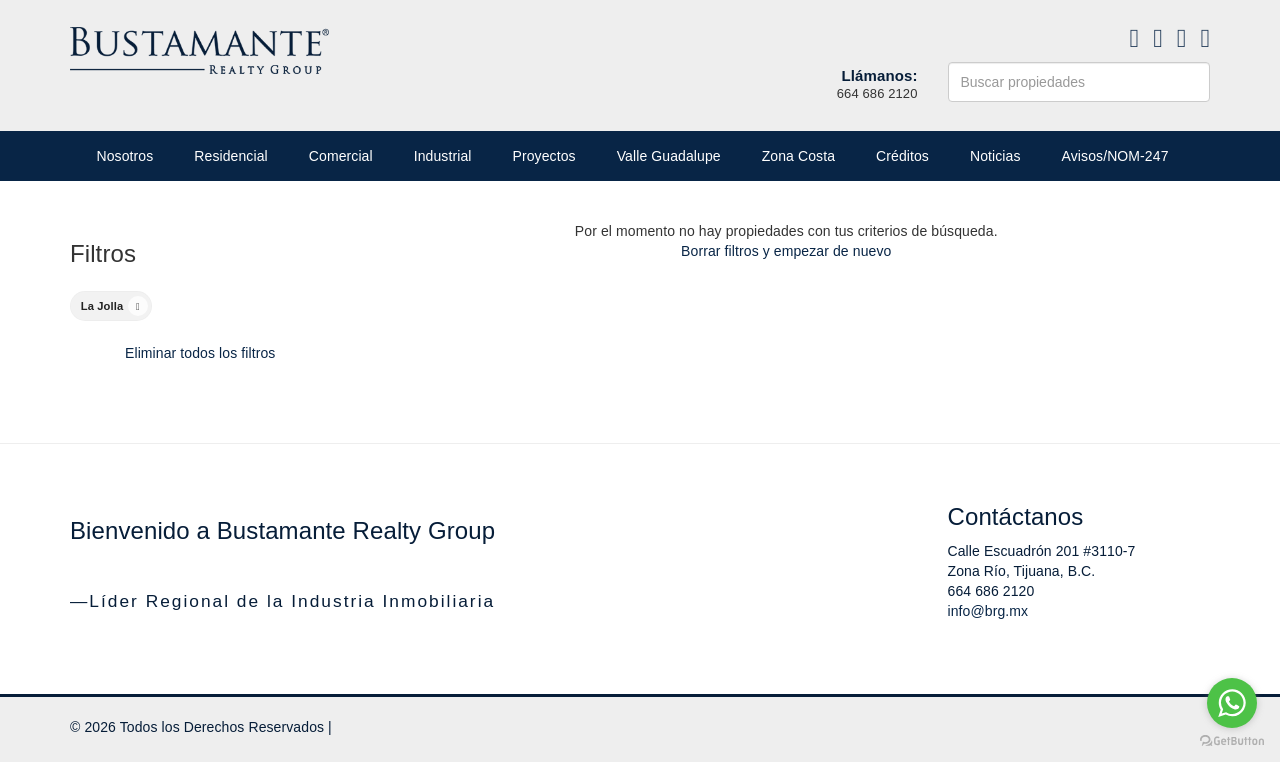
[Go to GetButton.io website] (1232, 741)
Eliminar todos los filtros (200, 353)
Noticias (995, 156)
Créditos (902, 156)
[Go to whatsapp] (1232, 703)
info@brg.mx (988, 611)
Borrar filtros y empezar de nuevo (786, 251)
